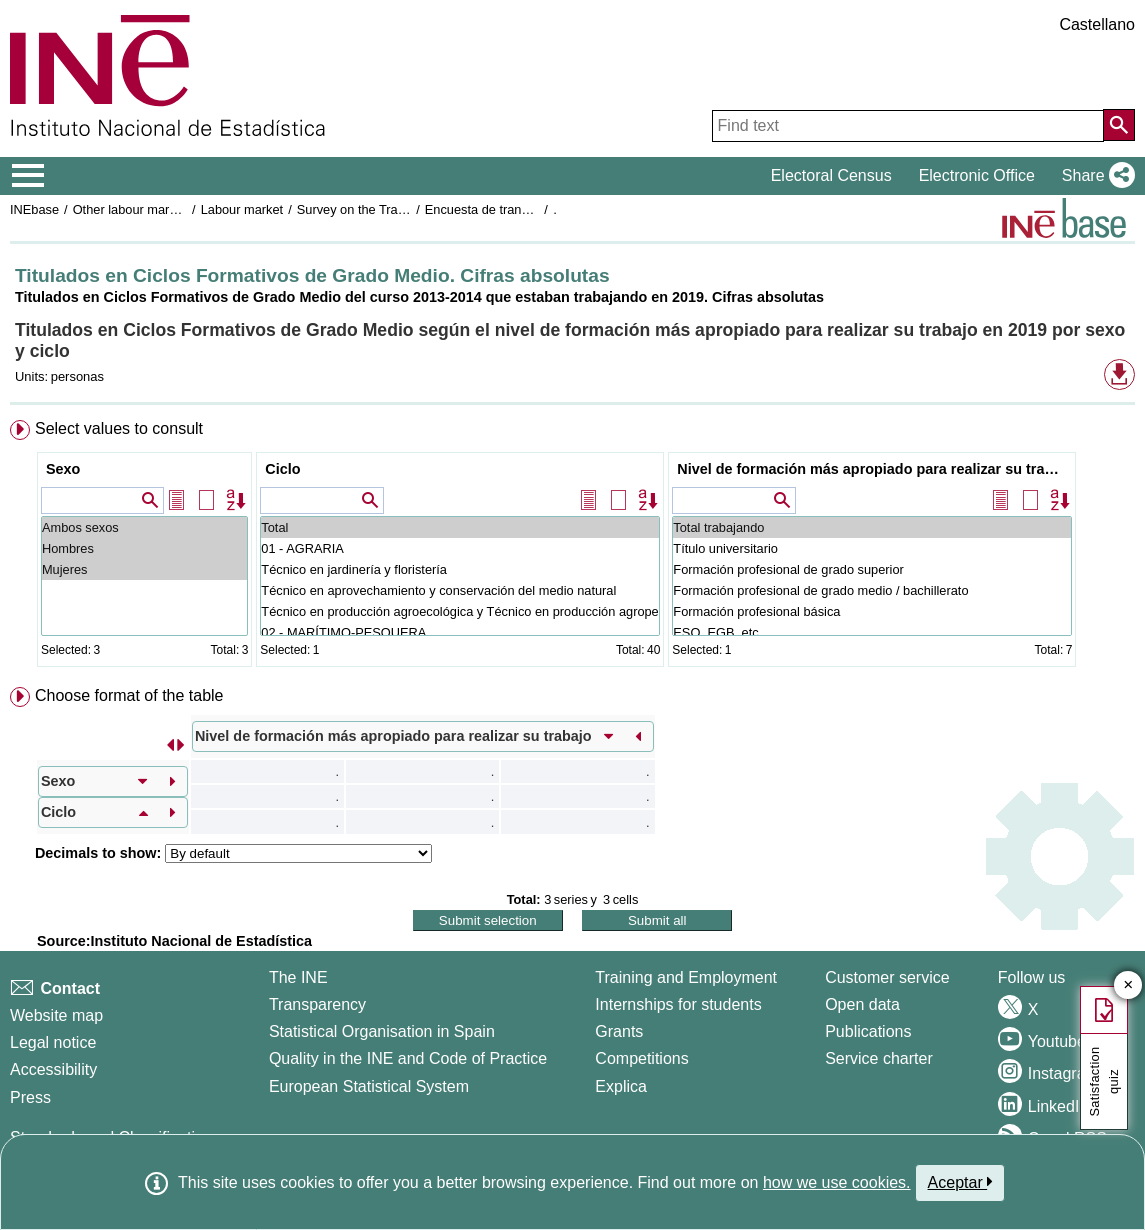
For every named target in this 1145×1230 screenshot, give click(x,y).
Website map (56, 1015)
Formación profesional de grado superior (872, 569)
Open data (862, 1004)
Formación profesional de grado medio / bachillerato (872, 590)
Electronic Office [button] (977, 175)
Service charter (879, 1058)
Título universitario (872, 548)
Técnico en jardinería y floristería (460, 569)
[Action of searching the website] (1119, 125)
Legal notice (53, 1042)
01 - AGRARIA (460, 548)
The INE (298, 977)
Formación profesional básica (872, 611)
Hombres (144, 548)
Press (30, 1097)
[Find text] (908, 126)
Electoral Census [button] (831, 175)
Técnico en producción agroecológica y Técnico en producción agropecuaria (460, 611)
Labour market (242, 209)
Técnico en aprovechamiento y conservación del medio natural (460, 590)
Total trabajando (872, 527)
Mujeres (144, 569)
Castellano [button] (1097, 24)
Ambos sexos (144, 527)
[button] (1094, 176)
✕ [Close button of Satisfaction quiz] (1128, 985)
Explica (621, 1086)
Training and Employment (686, 977)
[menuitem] (572, 547)
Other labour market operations (161, 209)
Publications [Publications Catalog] (868, 1031)
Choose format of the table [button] (129, 695)
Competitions (641, 1058)
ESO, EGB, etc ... (872, 632)
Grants (619, 1031)
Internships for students (678, 1004)
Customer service (887, 977)
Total (460, 527)
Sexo (63, 469)
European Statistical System (369, 1086)
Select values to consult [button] (119, 428)
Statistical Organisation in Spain (382, 1031)
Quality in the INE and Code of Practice (408, 1058)
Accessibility (53, 1069)
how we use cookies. (837, 1182)
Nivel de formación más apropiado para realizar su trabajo (874, 469)
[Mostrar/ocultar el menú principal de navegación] (28, 176)
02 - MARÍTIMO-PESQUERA (460, 632)
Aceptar (960, 1182)
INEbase (34, 209)
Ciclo (282, 469)
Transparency (317, 1004)
